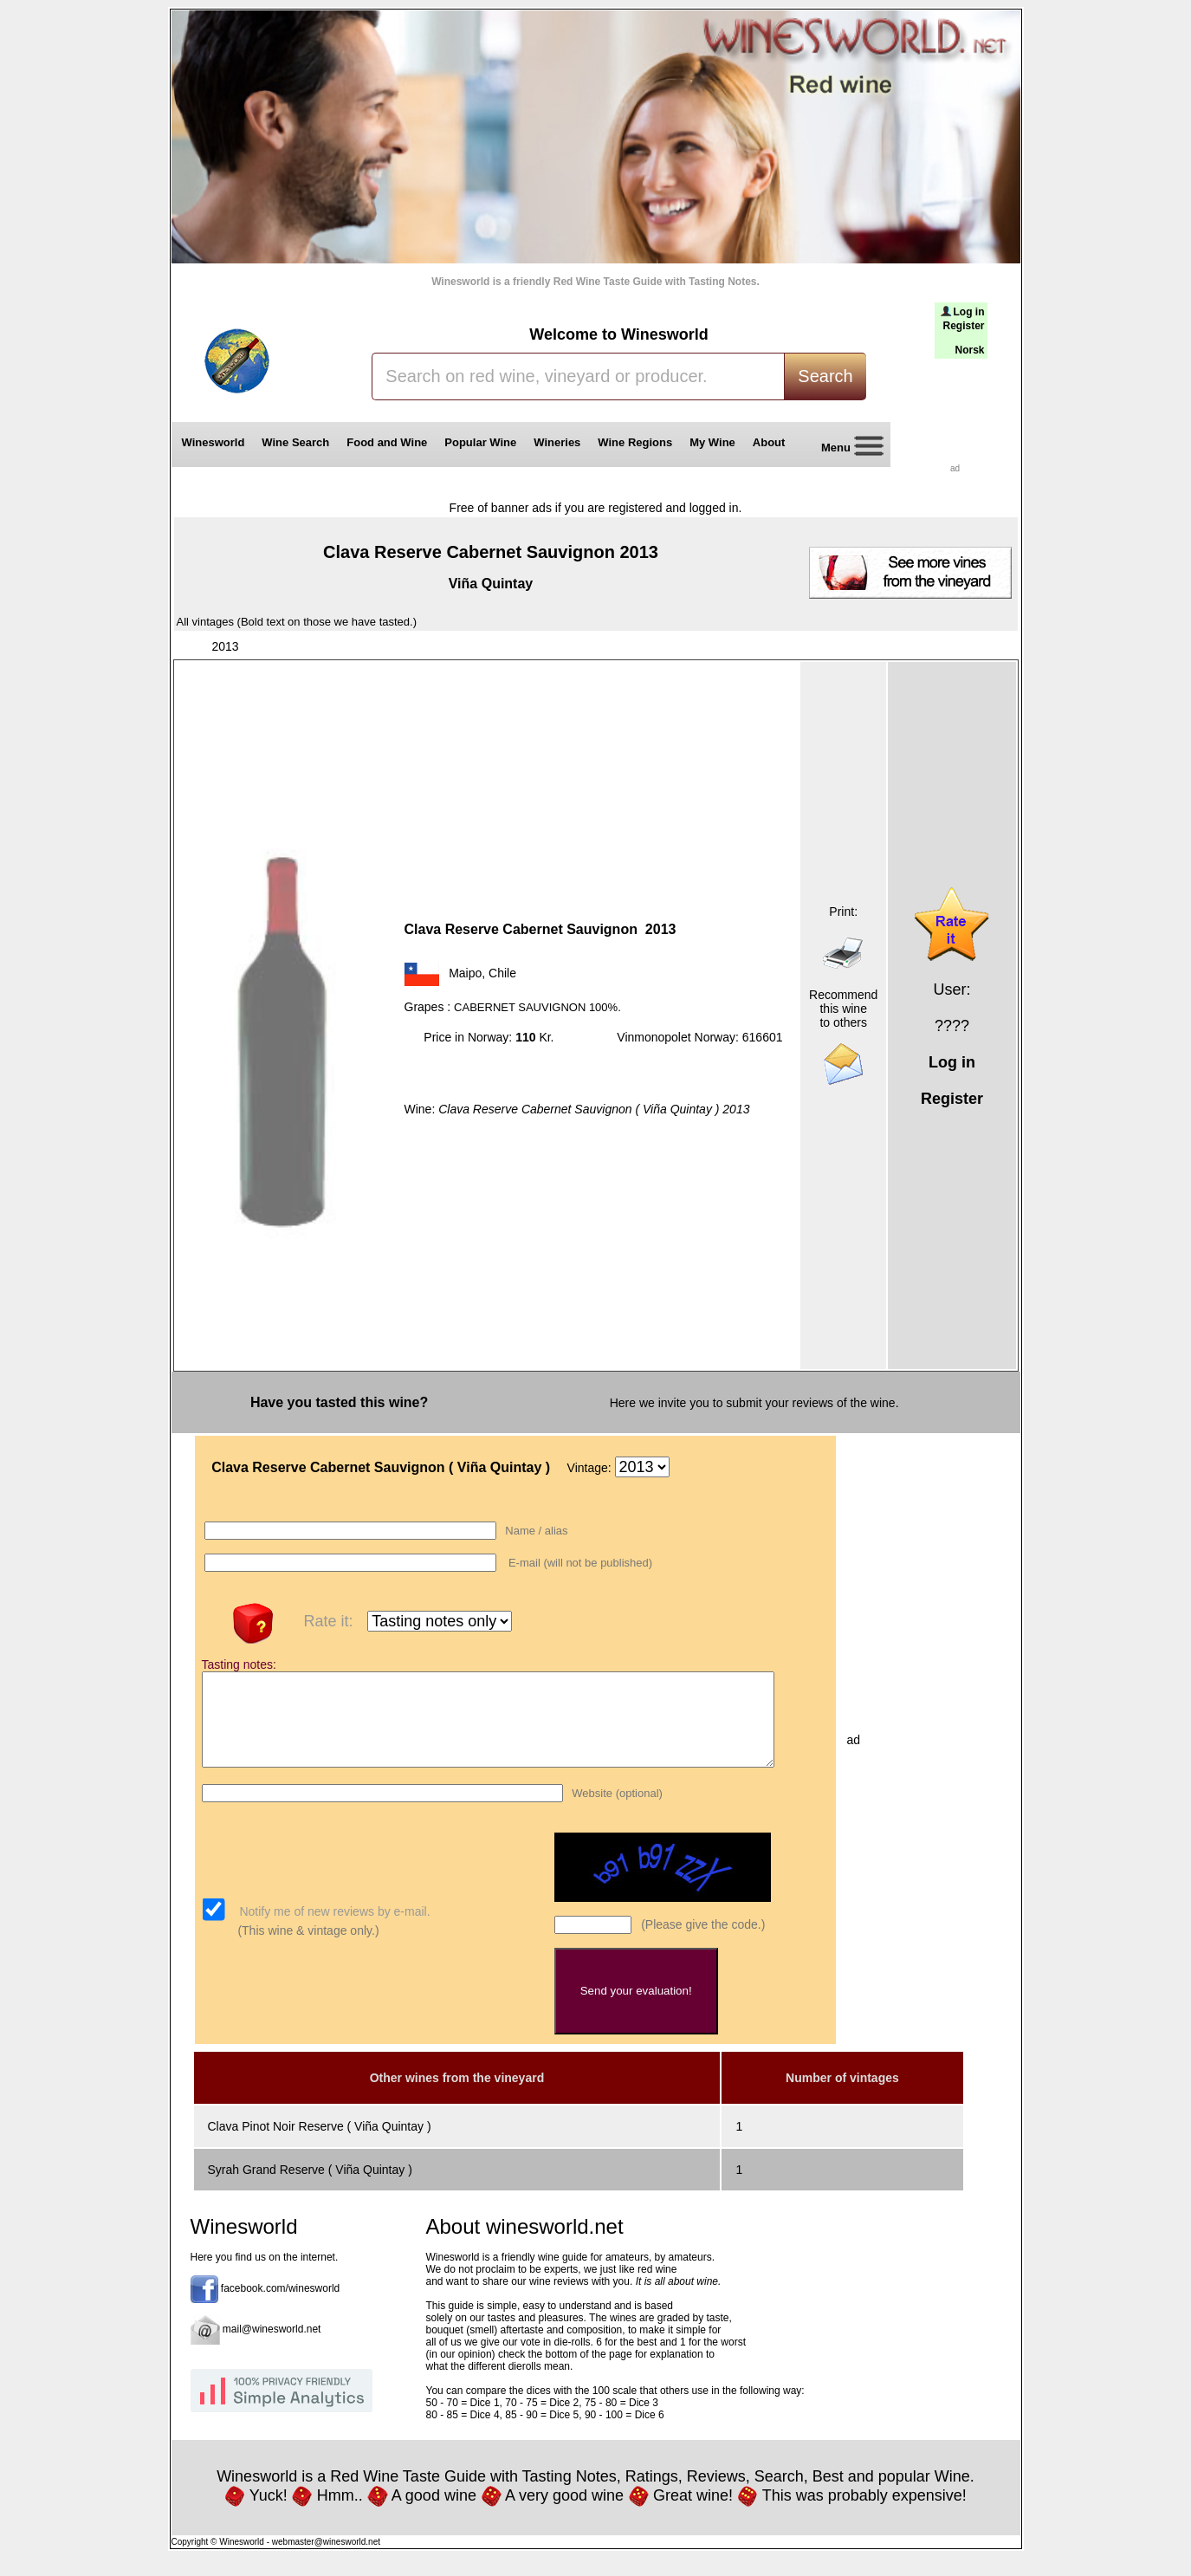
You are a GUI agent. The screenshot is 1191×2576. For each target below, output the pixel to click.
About (772, 442)
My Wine (712, 442)
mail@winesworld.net (272, 2347)
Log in (969, 312)
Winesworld (213, 442)
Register (963, 326)
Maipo (465, 973)
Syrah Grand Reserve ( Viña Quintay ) (310, 2188)
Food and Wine (386, 442)
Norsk (969, 350)
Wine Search (295, 442)
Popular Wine (480, 442)
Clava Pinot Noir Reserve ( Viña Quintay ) (319, 2144)
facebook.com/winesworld (280, 2306)
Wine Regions (635, 442)
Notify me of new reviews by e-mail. (333, 1930)
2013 (225, 646)
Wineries (557, 442)
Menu (846, 448)
